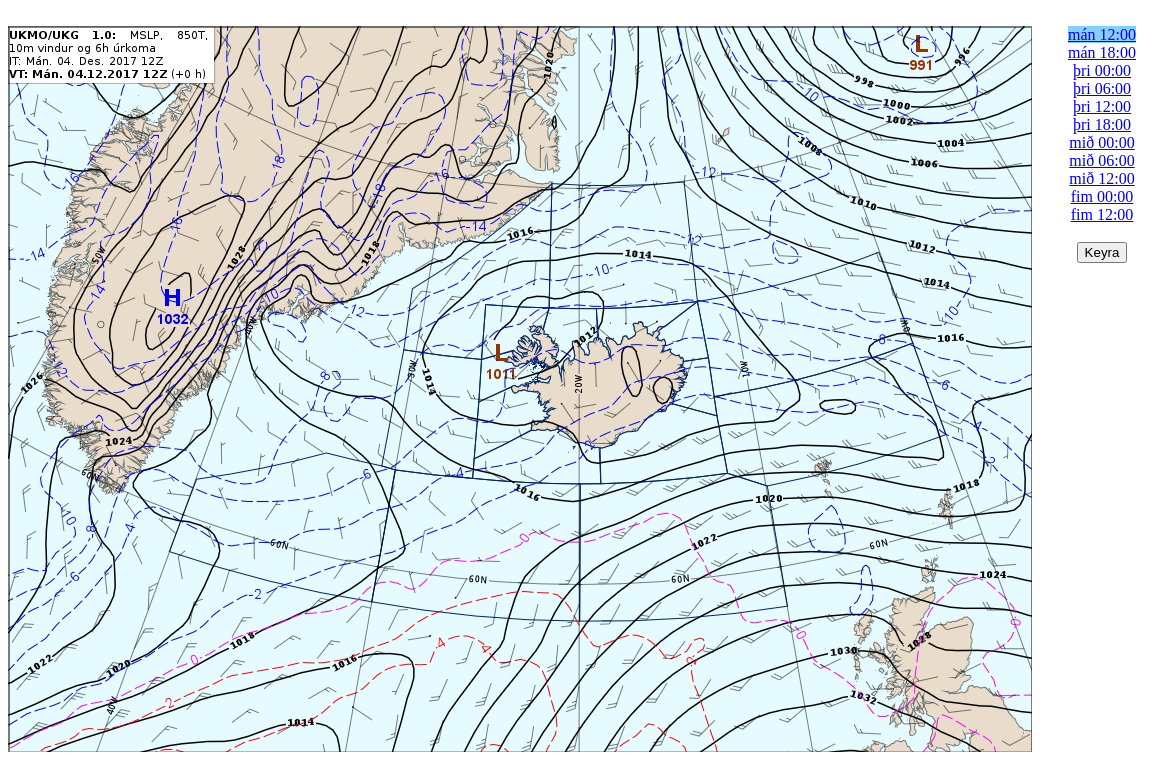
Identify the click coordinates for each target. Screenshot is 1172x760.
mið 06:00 (1101, 160)
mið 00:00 (1101, 142)
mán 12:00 (1102, 34)
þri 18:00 (1102, 124)
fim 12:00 (1102, 214)
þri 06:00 (1102, 88)
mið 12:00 (1101, 178)
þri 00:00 (1102, 70)
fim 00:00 (1102, 196)
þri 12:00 (1102, 106)
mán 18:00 (1102, 52)
